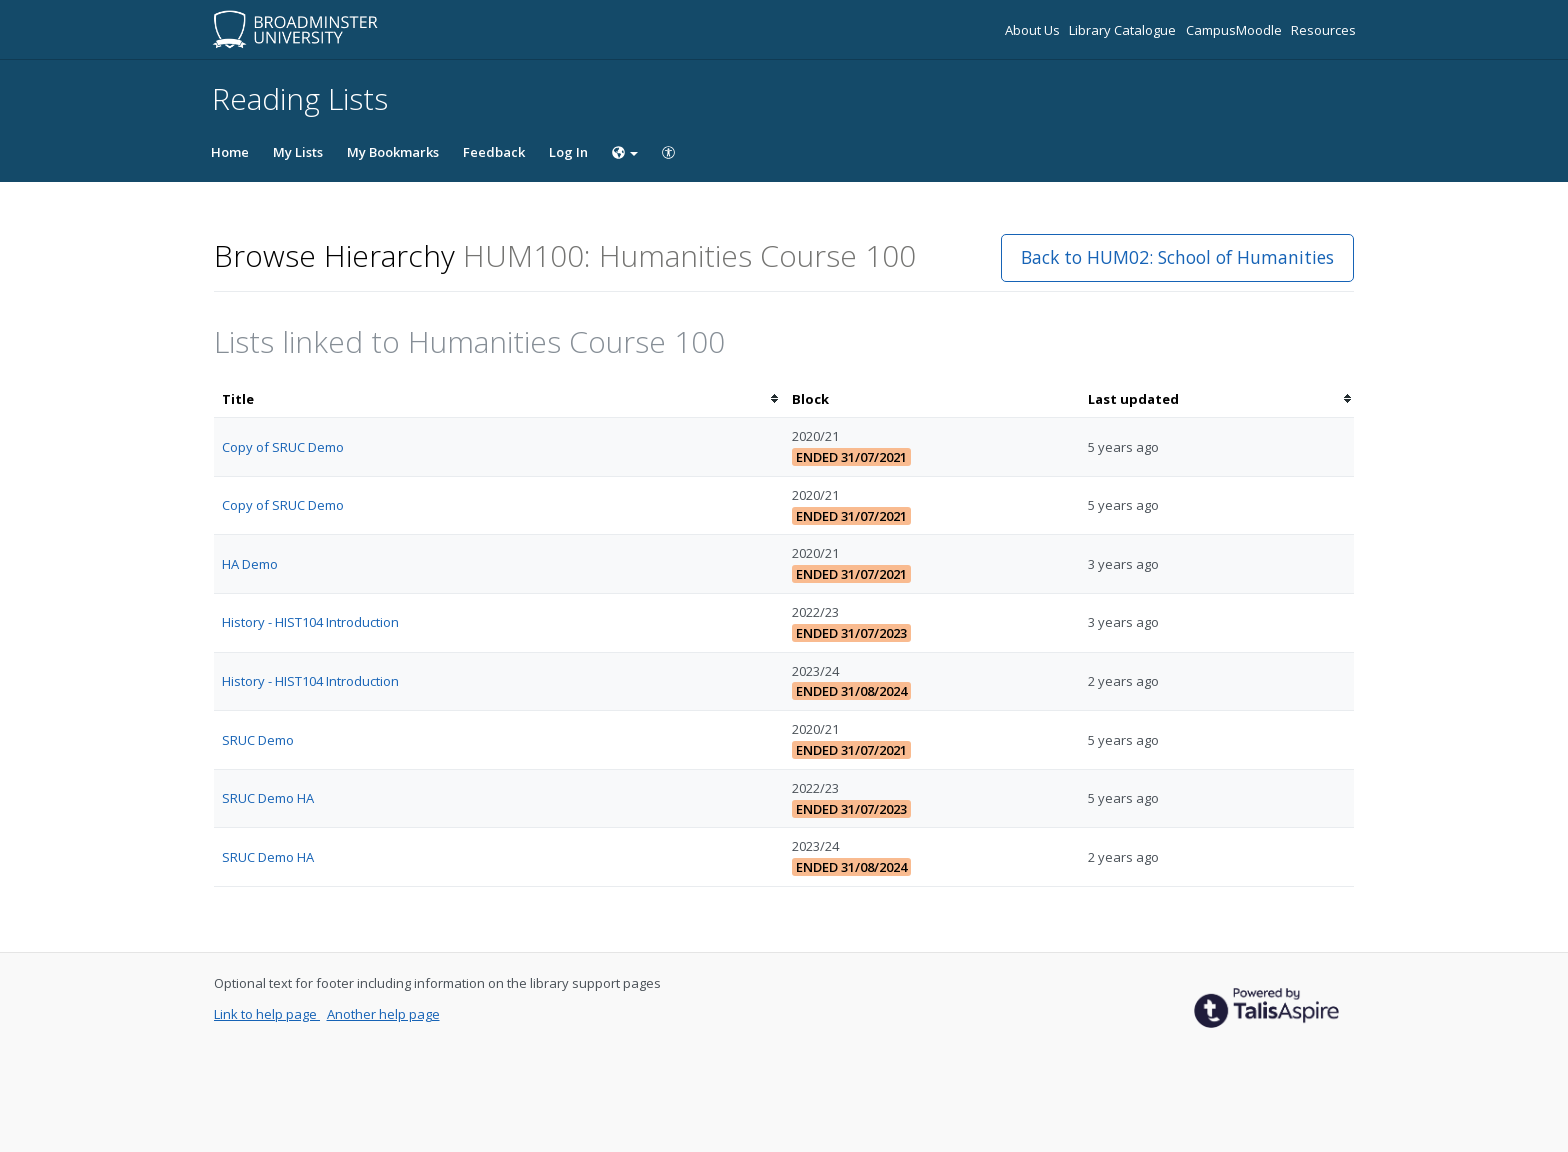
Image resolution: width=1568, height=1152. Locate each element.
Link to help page (267, 1014)
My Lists (298, 152)
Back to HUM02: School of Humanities (1177, 257)
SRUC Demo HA (268, 798)
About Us (1034, 30)
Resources (1323, 30)
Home (230, 152)
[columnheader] (499, 399)
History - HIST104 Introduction (310, 622)
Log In (568, 152)
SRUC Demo (258, 740)
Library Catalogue (1124, 30)
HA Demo (250, 564)
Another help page (383, 1014)
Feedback (494, 152)
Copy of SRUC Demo (283, 447)
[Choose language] (625, 152)
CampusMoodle (1235, 30)
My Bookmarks (393, 152)
